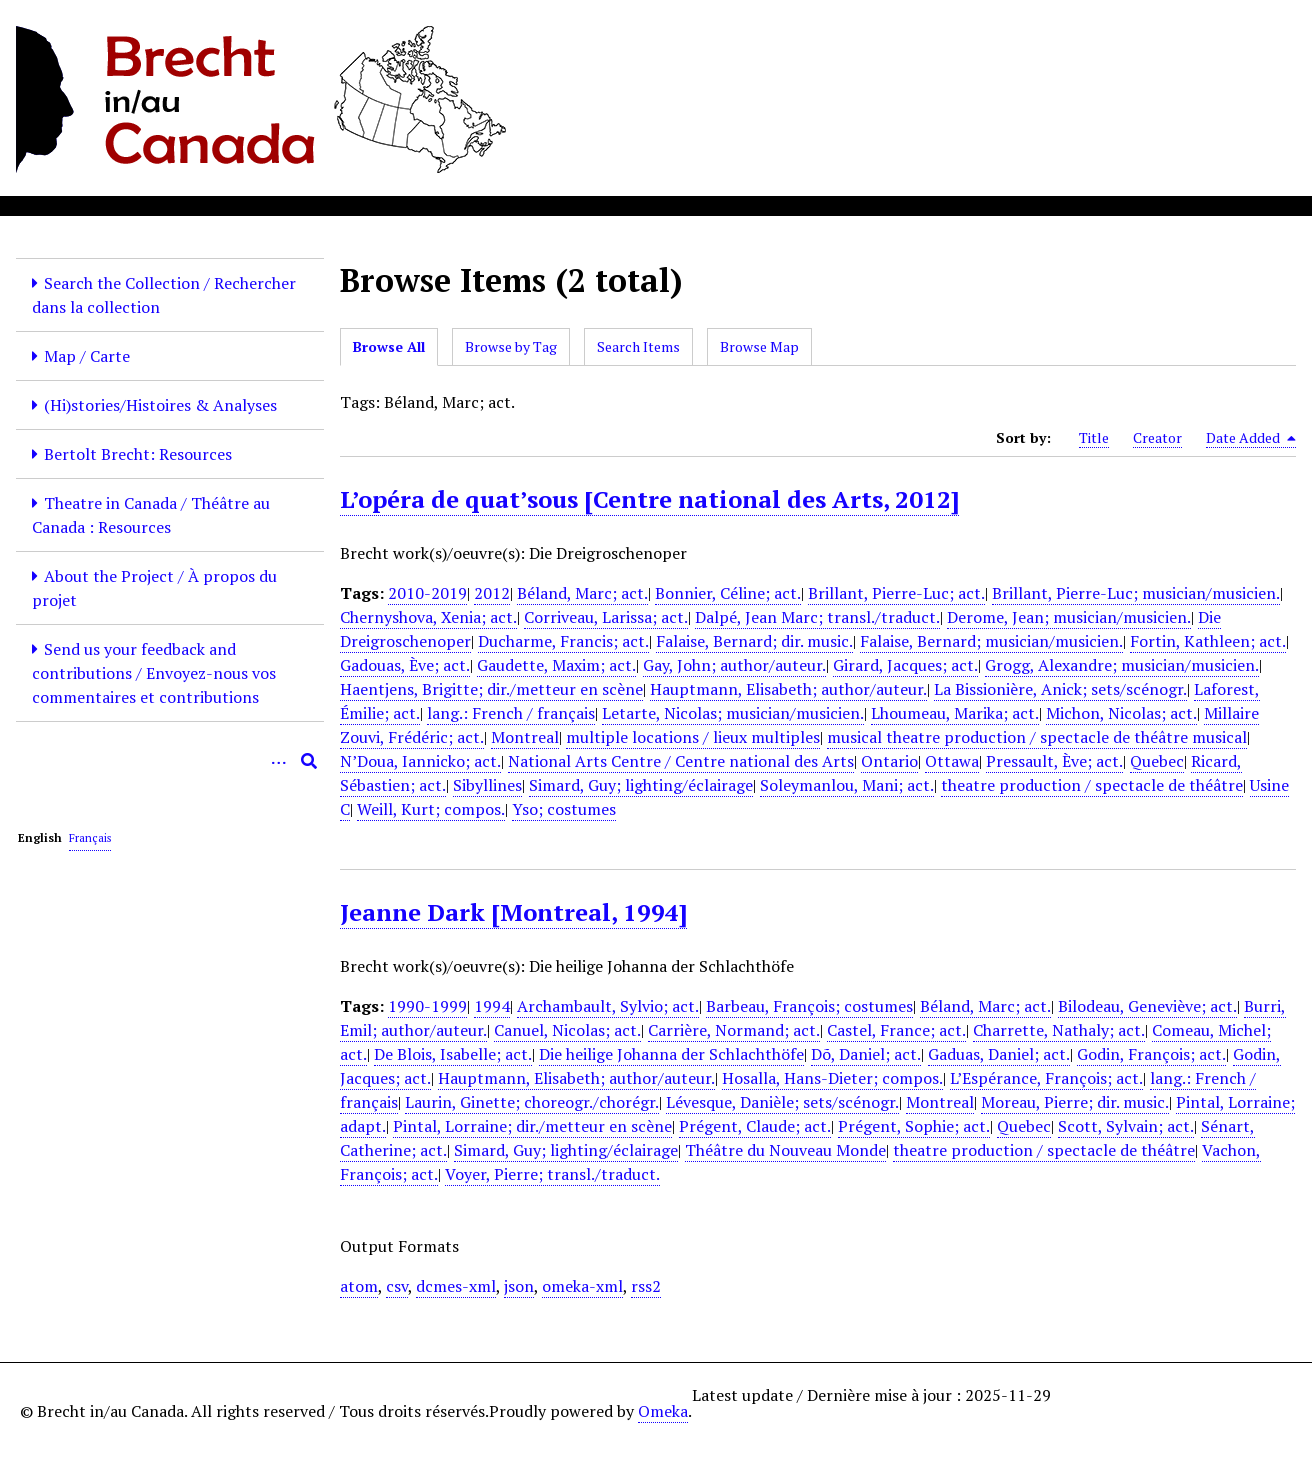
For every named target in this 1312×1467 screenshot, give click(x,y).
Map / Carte (87, 356)
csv (397, 1286)
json (519, 1286)
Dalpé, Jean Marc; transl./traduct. (817, 617)
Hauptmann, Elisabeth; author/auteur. (788, 689)
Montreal (525, 737)
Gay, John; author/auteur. (734, 665)
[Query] (170, 761)
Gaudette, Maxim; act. (556, 665)
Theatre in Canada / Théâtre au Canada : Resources (151, 515)
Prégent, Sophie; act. (914, 1126)
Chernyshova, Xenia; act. (428, 617)
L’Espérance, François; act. (1046, 1078)
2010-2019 (427, 593)
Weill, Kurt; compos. (431, 809)
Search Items (638, 346)
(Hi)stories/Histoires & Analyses (160, 405)
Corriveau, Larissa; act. (606, 617)
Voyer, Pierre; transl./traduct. (552, 1174)
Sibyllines (487, 785)
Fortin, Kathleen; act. (1208, 641)
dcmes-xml (456, 1286)
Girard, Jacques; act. (905, 665)
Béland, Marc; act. (582, 593)
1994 (492, 1006)
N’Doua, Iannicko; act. (420, 761)
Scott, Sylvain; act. (1126, 1126)
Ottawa (952, 761)
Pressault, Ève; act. (1054, 761)
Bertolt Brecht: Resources (138, 454)
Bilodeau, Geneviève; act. (1147, 1006)
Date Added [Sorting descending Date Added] (1251, 438)
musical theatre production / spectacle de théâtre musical (1037, 737)
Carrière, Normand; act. (734, 1030)
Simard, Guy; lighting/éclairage (641, 785)
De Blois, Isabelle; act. (453, 1054)
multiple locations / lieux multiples (693, 737)
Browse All (389, 346)
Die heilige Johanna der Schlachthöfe (671, 1054)
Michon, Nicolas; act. (1121, 713)
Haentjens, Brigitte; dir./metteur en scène (491, 689)
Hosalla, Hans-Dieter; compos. (832, 1078)
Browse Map (759, 346)
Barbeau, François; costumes (809, 1006)
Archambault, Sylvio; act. (608, 1006)
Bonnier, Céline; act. (728, 593)
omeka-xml (582, 1286)
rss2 (646, 1286)
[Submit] (309, 761)
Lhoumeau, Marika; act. (955, 713)
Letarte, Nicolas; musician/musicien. (733, 713)
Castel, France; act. (896, 1030)
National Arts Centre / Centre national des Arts (681, 761)
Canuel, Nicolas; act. (567, 1030)
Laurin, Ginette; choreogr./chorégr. (532, 1102)
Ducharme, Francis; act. (563, 641)
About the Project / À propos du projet (154, 588)
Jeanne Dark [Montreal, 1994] (513, 912)
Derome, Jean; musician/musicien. (1069, 617)
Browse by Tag (511, 346)
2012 (492, 593)
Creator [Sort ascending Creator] (1157, 437)
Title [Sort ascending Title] (1094, 437)
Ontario (889, 761)
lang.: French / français (511, 713)
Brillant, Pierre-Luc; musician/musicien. (1136, 593)
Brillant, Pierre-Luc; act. (896, 593)
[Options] (279, 761)
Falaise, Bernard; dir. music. (754, 641)
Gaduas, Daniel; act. (999, 1054)
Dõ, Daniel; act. (866, 1054)
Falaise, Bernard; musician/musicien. (991, 641)
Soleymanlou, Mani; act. (847, 785)
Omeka (663, 1411)
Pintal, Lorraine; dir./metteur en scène (532, 1126)
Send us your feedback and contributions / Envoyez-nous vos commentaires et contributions (154, 673)
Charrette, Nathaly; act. (1059, 1030)
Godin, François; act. (1151, 1054)
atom (359, 1286)
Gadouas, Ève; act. (405, 665)
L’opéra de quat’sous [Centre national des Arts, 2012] (649, 499)
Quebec (1157, 761)
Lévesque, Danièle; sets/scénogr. (782, 1102)
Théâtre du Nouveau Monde (785, 1150)
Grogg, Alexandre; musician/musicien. (1122, 665)
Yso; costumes (564, 809)
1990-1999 (427, 1006)
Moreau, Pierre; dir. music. (1075, 1102)
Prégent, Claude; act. (755, 1126)
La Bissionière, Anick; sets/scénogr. (1060, 689)
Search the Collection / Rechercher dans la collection (164, 295)
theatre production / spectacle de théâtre (1092, 785)
